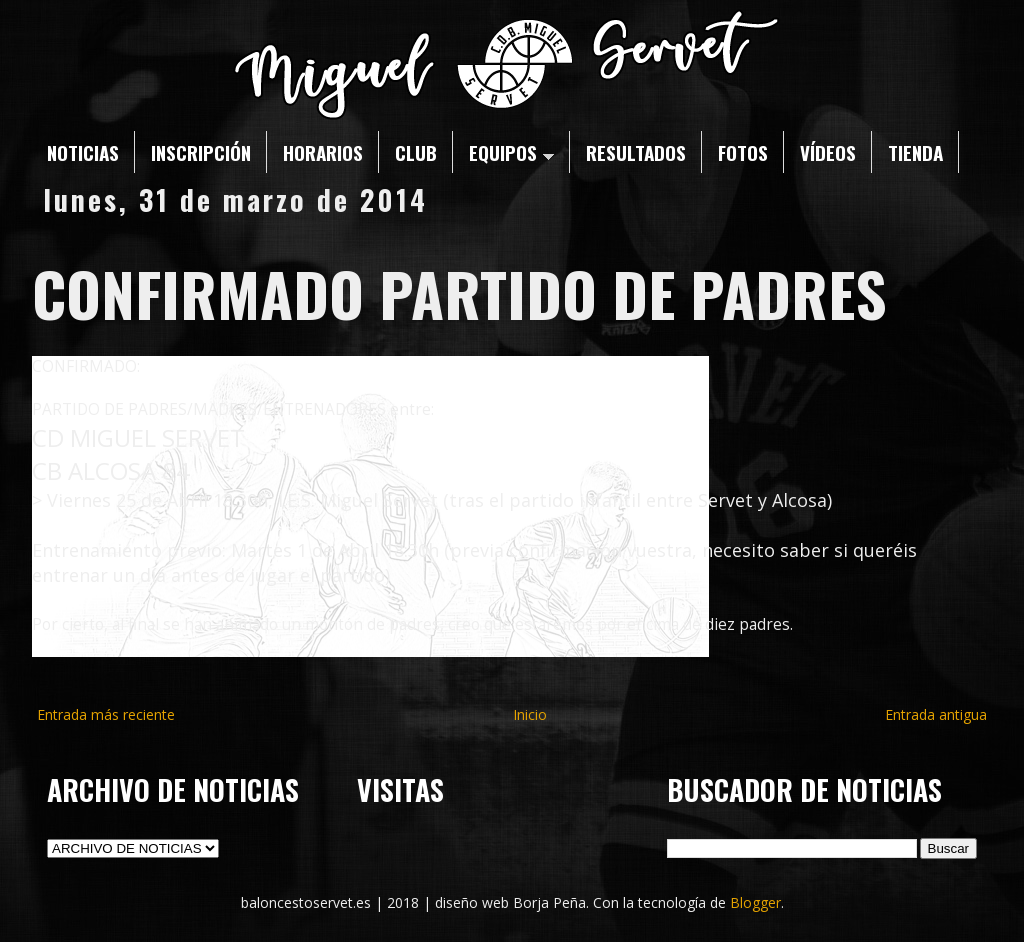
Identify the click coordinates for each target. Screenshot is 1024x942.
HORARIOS (323, 152)
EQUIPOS (511, 152)
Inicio (530, 714)
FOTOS (743, 152)
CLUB (416, 152)
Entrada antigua (936, 714)
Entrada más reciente (106, 714)
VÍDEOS (828, 152)
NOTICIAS (83, 152)
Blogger (755, 902)
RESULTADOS (636, 152)
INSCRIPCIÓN (201, 152)
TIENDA (915, 152)
